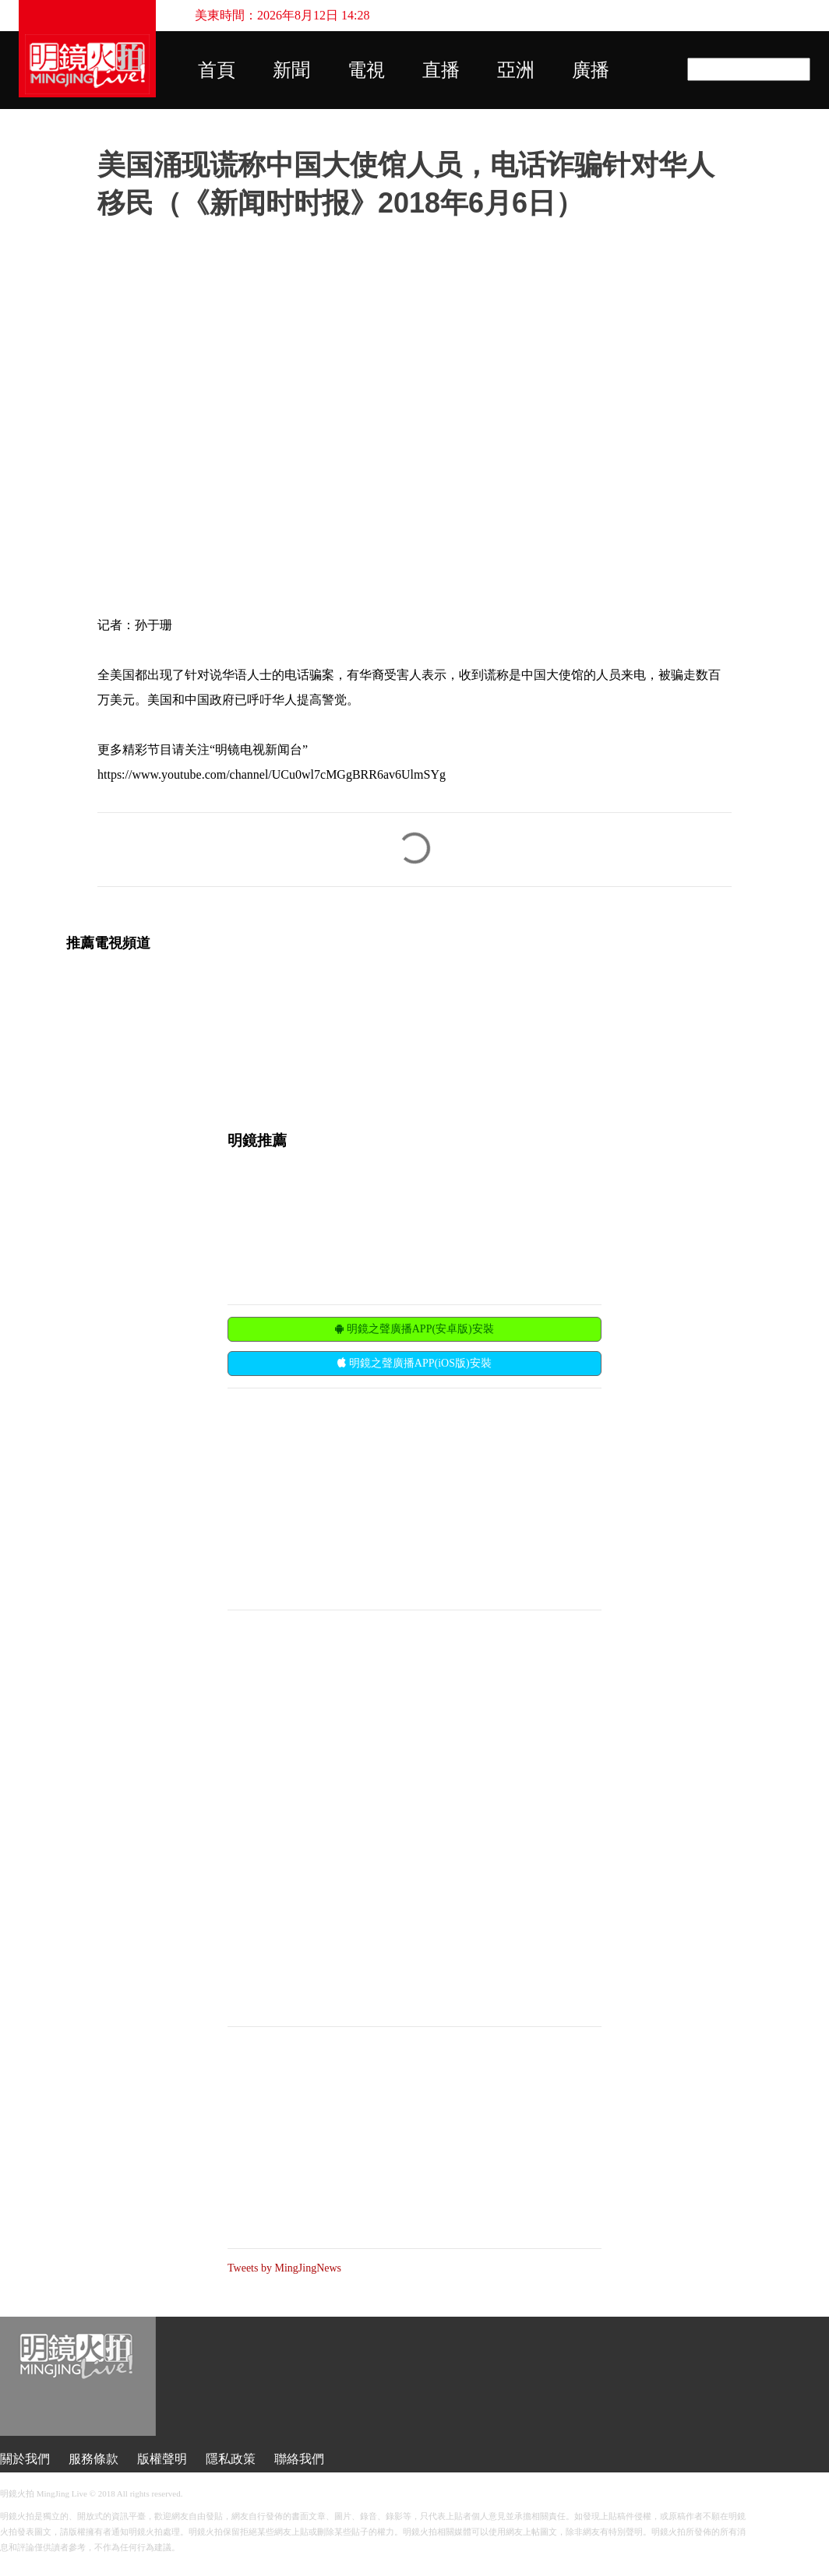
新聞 (291, 70)
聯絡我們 (299, 2458)
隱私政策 (231, 2458)
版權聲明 (162, 2458)
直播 (441, 70)
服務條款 (93, 2458)
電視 (366, 70)
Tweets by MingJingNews (284, 2268)
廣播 (590, 70)
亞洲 (515, 70)
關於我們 (25, 2458)
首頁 (216, 70)
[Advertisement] (344, 1497)
